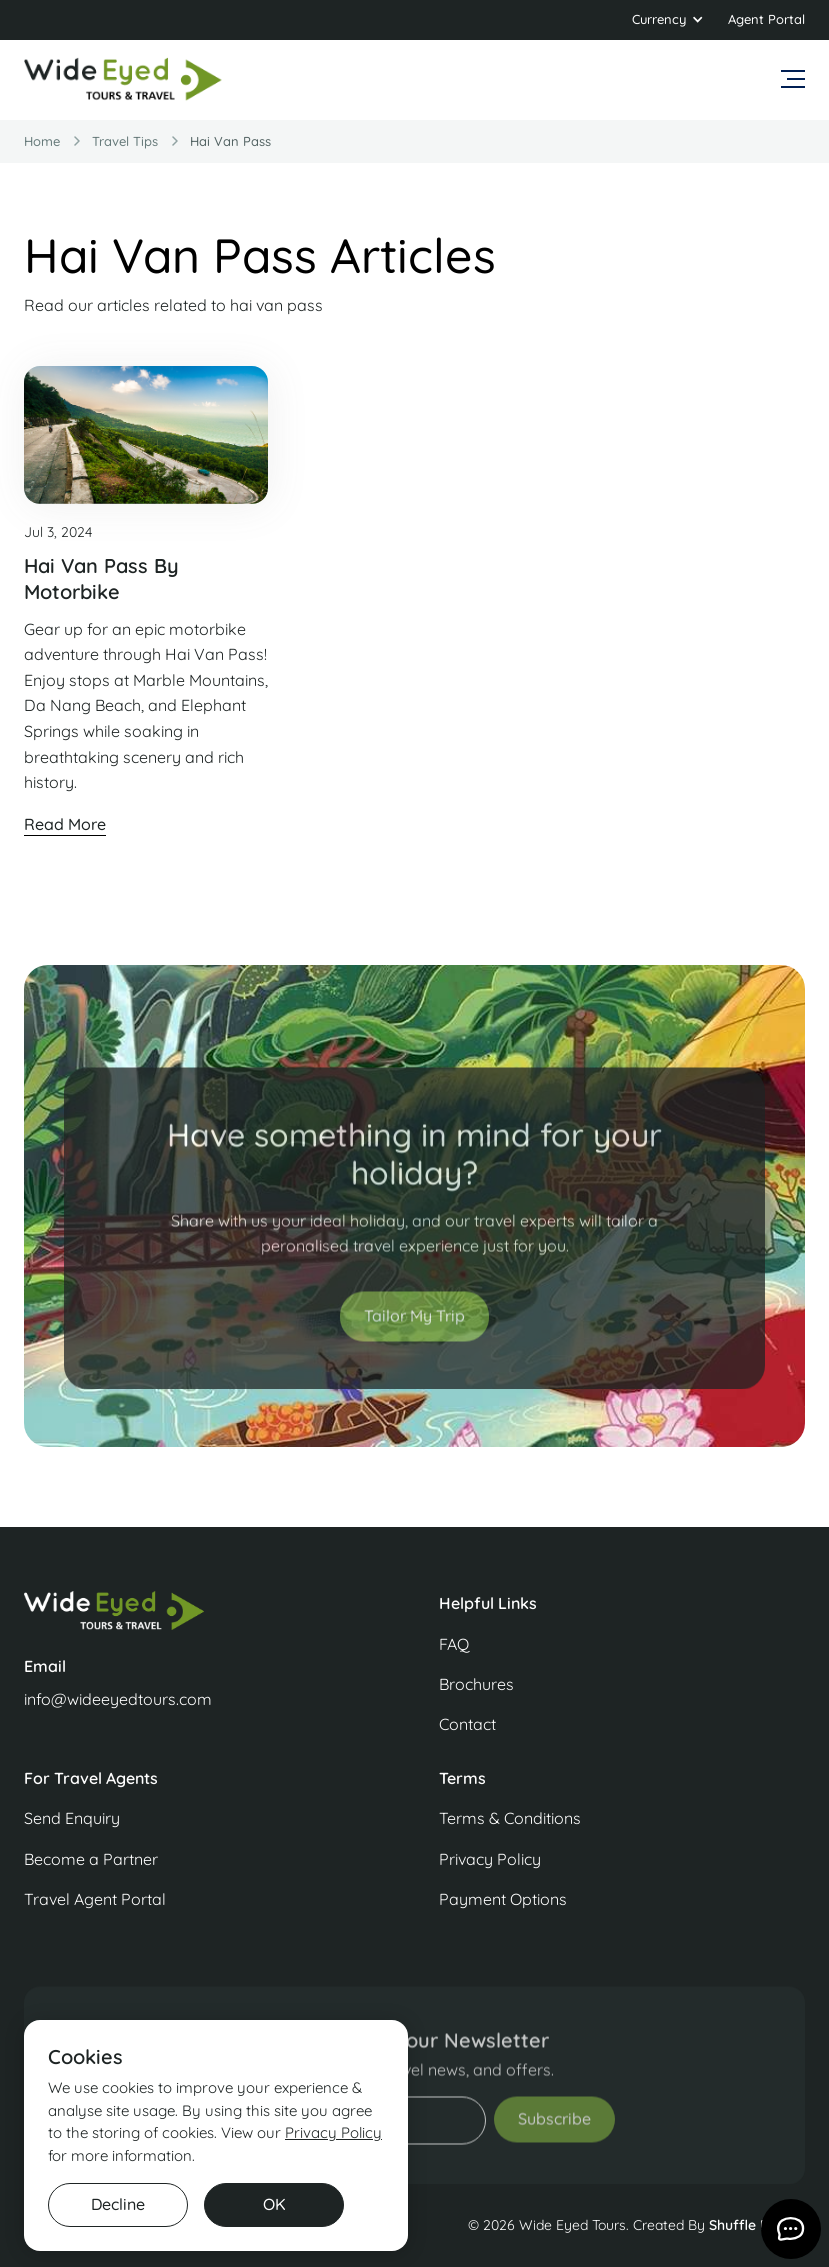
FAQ (454, 1644)
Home (42, 141)
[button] (668, 20)
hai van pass (230, 141)
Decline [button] (118, 2204)
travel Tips (125, 141)
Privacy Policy (490, 1859)
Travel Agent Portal (95, 1899)
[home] (124, 80)
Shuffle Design (757, 2225)
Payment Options (503, 1899)
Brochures (476, 1684)
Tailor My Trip (414, 1330)
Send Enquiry (72, 1818)
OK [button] (274, 2204)
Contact (467, 1724)
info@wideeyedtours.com (118, 1699)
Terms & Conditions (510, 1818)
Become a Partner (91, 1859)
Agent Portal (766, 19)
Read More (65, 824)
